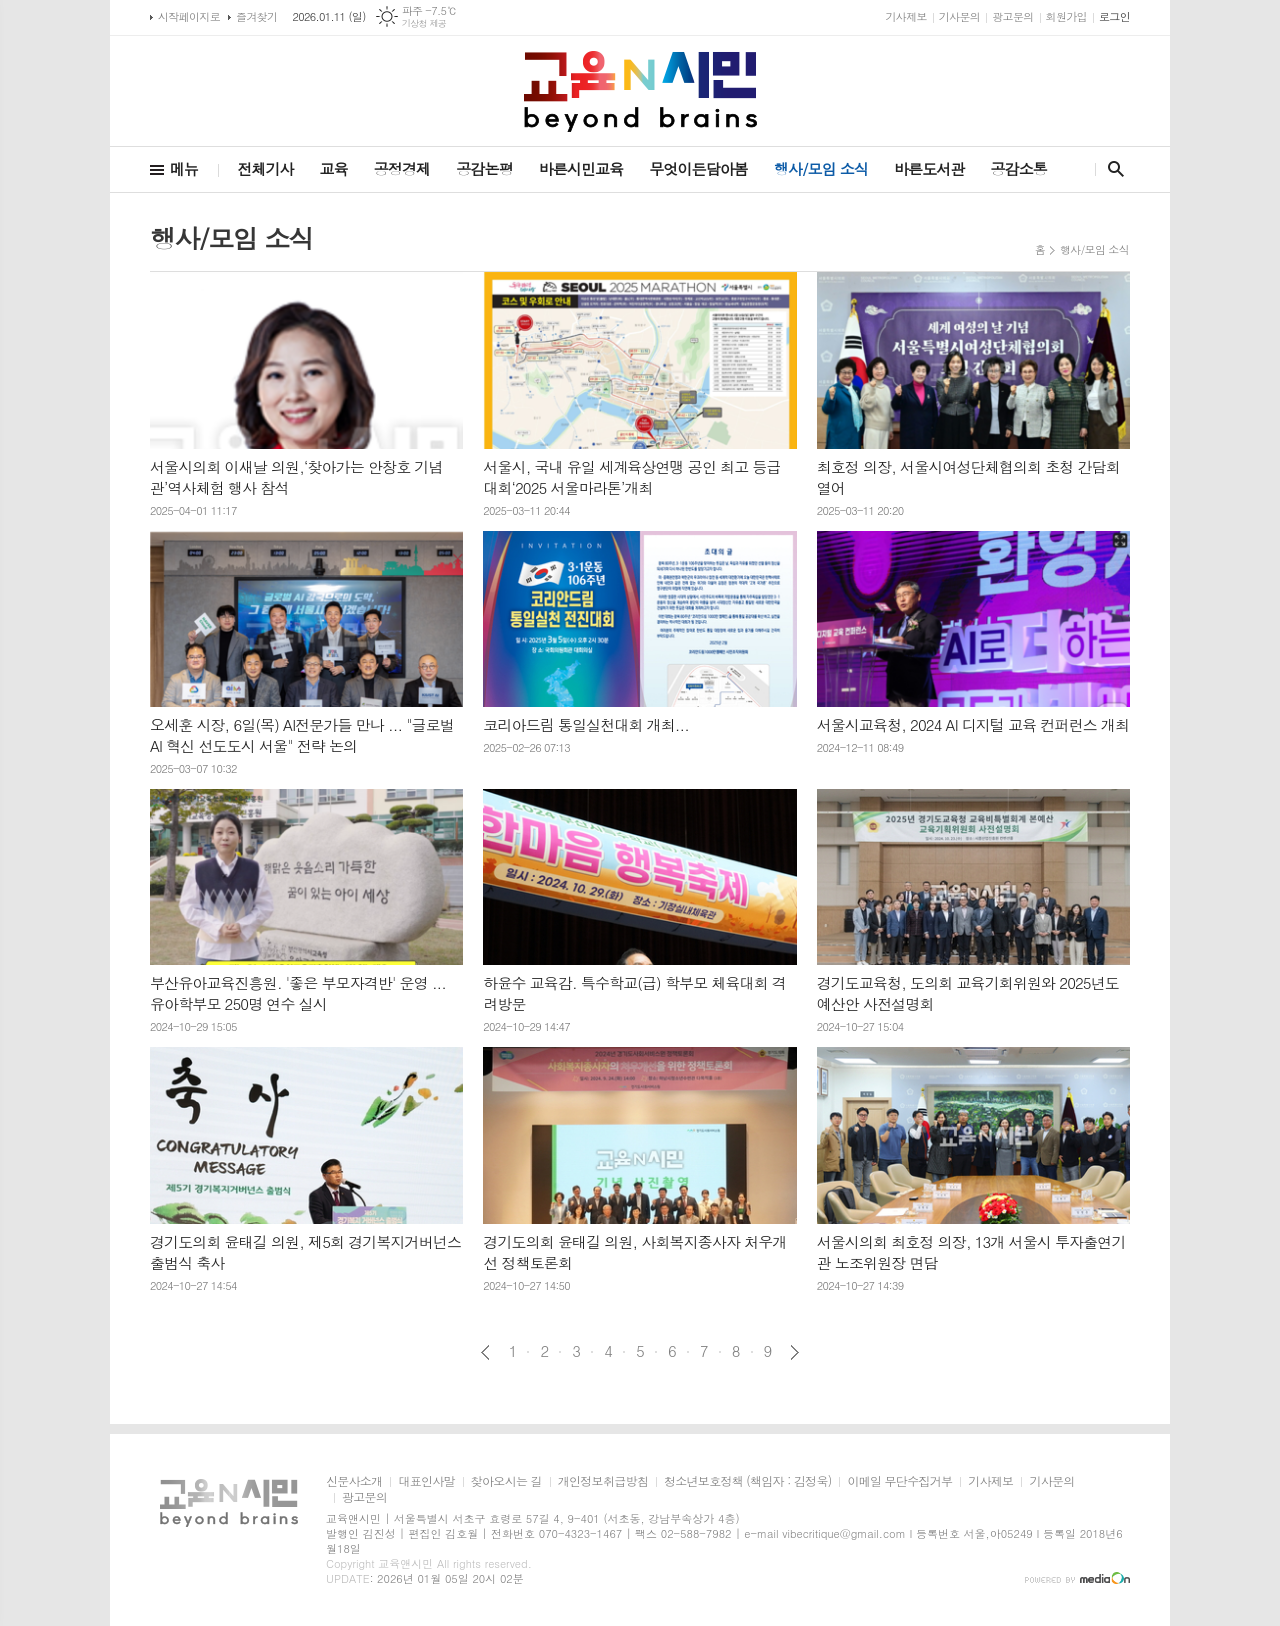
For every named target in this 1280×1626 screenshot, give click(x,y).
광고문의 (1012, 16)
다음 (794, 1352)
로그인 (1114, 16)
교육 (334, 168)
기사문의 (959, 16)
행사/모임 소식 (821, 168)
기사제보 (905, 16)
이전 (485, 1352)
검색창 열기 (1111, 169)
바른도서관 (929, 168)
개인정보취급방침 (603, 1481)
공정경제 (402, 168)
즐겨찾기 (256, 16)
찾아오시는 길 (506, 1481)
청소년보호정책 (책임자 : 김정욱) (747, 1481)
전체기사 (265, 168)
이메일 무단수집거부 (899, 1481)
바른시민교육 (581, 168)
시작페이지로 (189, 16)
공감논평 (484, 168)
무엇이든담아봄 (698, 168)
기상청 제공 (424, 23)
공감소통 (1019, 168)
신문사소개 (354, 1481)
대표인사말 (426, 1481)
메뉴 (184, 168)
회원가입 (1066, 16)
